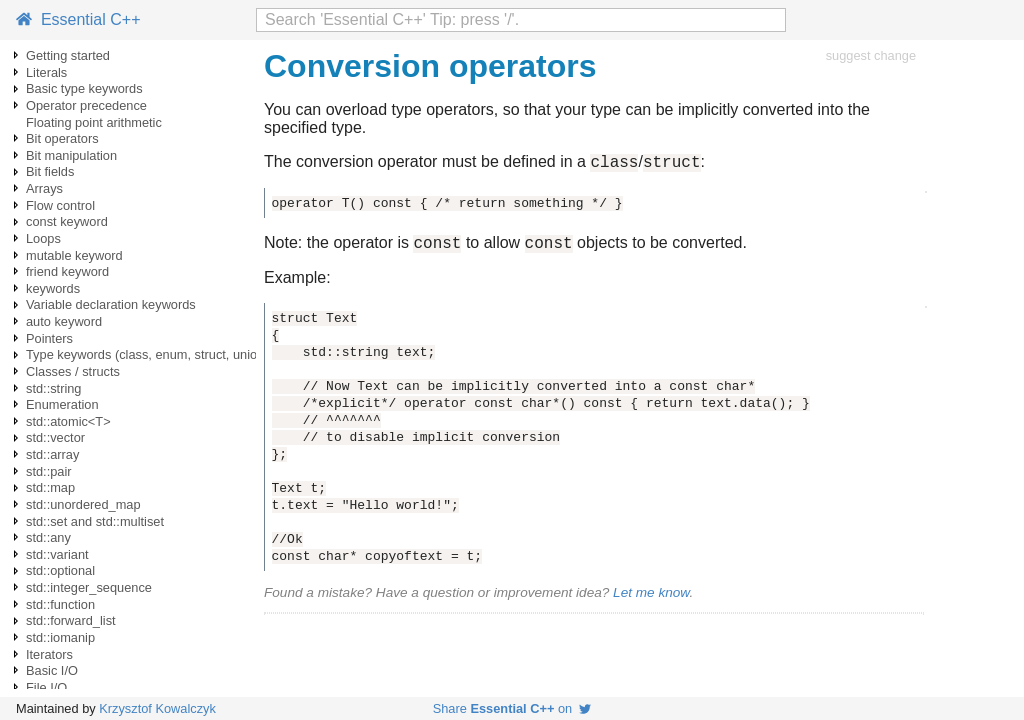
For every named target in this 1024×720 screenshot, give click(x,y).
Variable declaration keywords (111, 304)
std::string (53, 388)
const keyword (67, 221)
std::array (52, 454)
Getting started (68, 55)
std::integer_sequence (89, 587)
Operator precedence (86, 105)
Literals (46, 72)
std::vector (55, 437)
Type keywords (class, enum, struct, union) (147, 354)
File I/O (46, 687)
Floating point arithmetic (94, 122)
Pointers (49, 338)
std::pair (49, 471)
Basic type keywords (84, 88)
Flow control (60, 205)
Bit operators (62, 138)
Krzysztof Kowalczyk (157, 708)
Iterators (49, 654)
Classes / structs (73, 371)
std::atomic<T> (68, 421)
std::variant (57, 554)
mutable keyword (74, 255)
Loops (43, 238)
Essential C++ (78, 19)
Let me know (651, 598)
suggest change (871, 55)
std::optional (60, 570)
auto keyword (64, 321)
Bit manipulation (71, 155)
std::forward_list (71, 620)
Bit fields (50, 171)
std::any (48, 537)
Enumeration (62, 404)
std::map (50, 487)
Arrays (44, 188)
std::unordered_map (83, 504)
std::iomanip (60, 637)
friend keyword (67, 271)
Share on (512, 708)
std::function (60, 604)
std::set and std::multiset (95, 521)
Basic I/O (52, 670)
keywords (53, 288)
